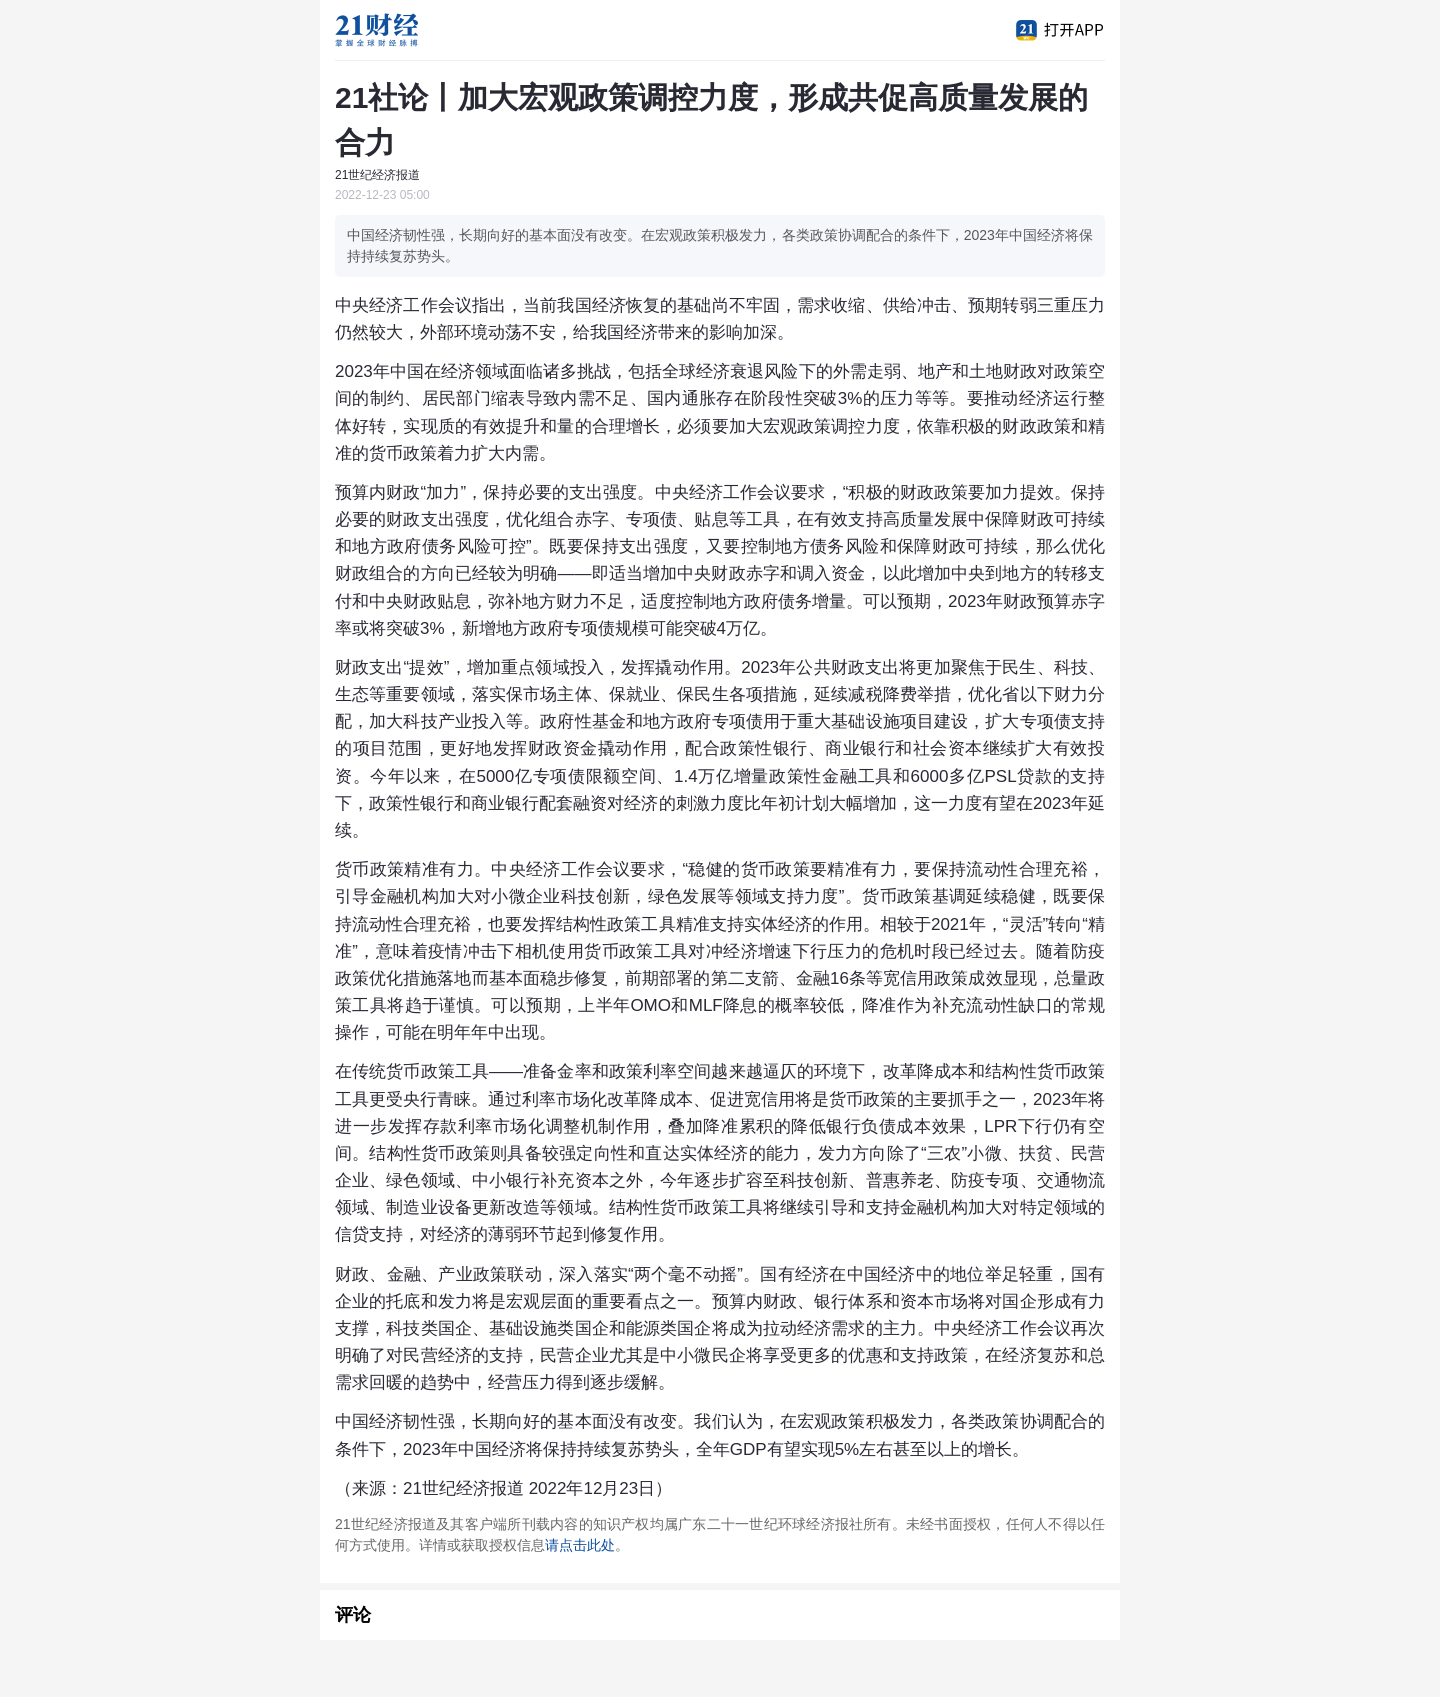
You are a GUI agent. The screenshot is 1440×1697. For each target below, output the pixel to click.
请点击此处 (580, 1545)
